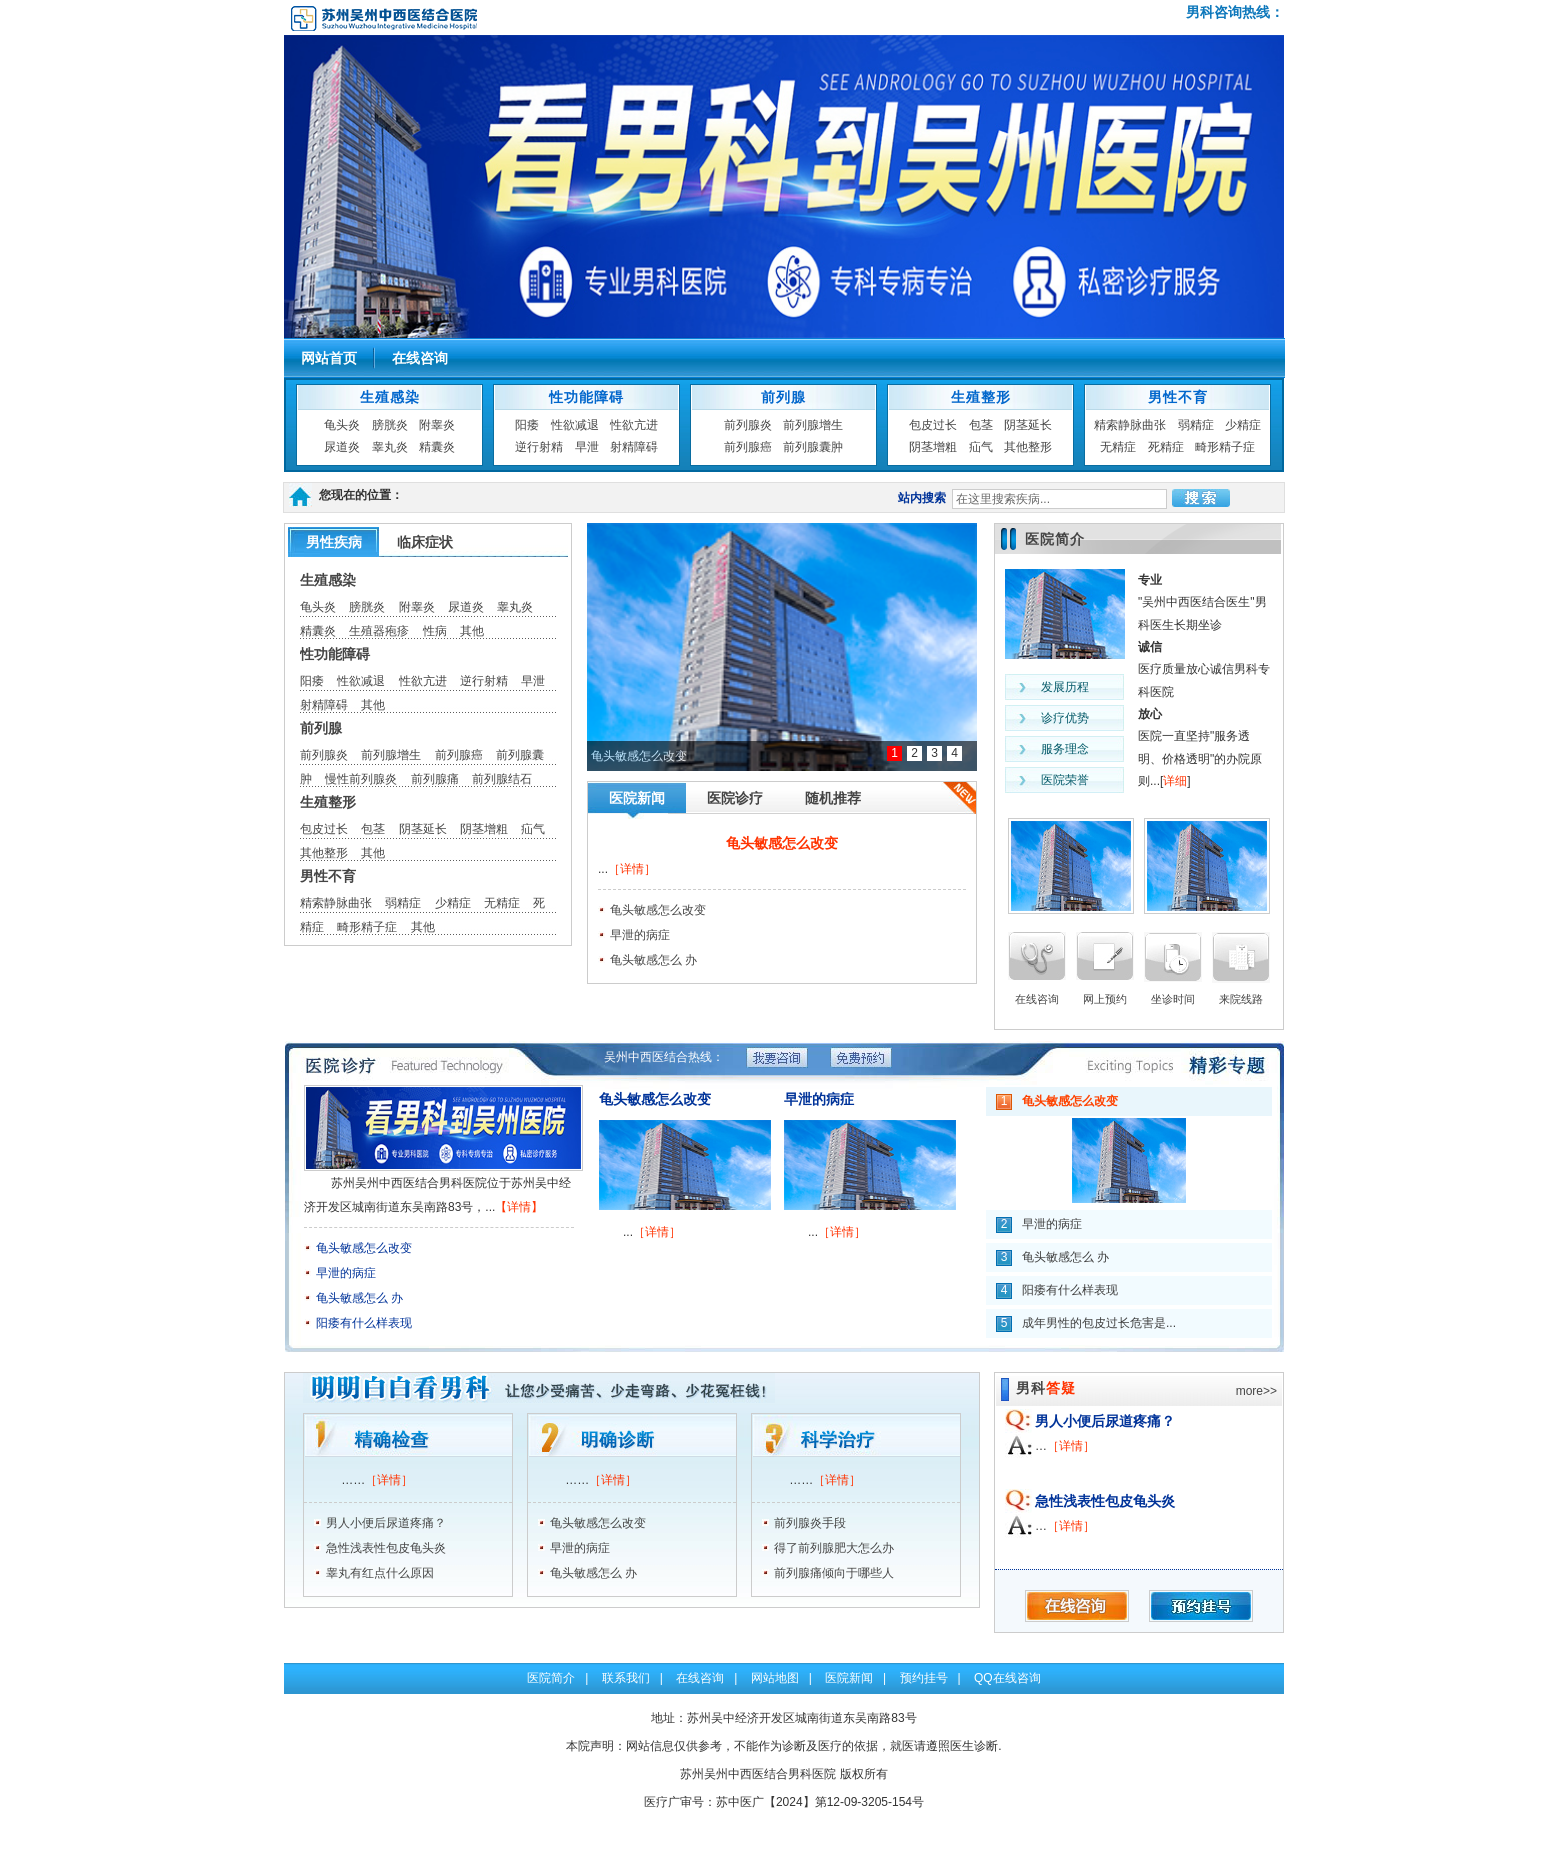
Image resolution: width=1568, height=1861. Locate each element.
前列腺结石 (502, 779)
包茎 (981, 425)
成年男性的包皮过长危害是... (1099, 1323)
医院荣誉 (1065, 780)
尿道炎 (342, 447)
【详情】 (519, 1207)
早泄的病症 (640, 935)
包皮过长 (933, 425)
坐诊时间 (1173, 999)
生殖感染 (390, 397)
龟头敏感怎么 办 (653, 960)
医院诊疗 (735, 798)
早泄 (587, 447)
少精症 (1243, 425)
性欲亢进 (634, 425)
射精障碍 (634, 447)
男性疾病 (334, 542)
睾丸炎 (390, 447)
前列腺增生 (813, 425)
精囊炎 (437, 447)
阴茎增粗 (933, 447)
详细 (1175, 781)
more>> (1256, 1391)
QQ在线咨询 (1007, 1678)
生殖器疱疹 (379, 631)
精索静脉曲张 (1130, 425)
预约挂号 (924, 1678)
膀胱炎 (390, 425)
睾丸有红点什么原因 (380, 1573)
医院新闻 (637, 798)
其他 (472, 631)
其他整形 (1028, 447)
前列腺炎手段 (810, 1523)
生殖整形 (981, 397)
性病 (435, 631)
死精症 (1166, 447)
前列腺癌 (748, 447)
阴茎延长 (1028, 425)
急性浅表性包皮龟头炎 (386, 1548)
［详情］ (632, 869)
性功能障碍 (586, 397)
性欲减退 (575, 425)
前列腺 (783, 397)
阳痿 (527, 425)
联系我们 (626, 1678)
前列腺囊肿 (813, 447)
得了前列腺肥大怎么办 (834, 1548)
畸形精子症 (1225, 447)
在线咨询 (420, 358)
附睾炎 (437, 425)
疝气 (981, 447)
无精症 (1118, 447)
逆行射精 (539, 447)
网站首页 (329, 358)
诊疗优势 (1065, 718)
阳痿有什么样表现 (364, 1323)
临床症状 (425, 542)
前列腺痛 (435, 779)
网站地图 (775, 1678)
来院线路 (1241, 999)
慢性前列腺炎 (361, 779)
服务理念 (1065, 749)
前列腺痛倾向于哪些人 (834, 1573)
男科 (1046, 1388)
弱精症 (1196, 425)
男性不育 (1178, 397)
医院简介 (1055, 539)
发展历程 (1065, 687)
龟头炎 (342, 425)
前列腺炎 (748, 425)
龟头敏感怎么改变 (782, 843)
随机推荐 (833, 798)
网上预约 (1105, 999)
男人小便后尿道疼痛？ (386, 1523)
